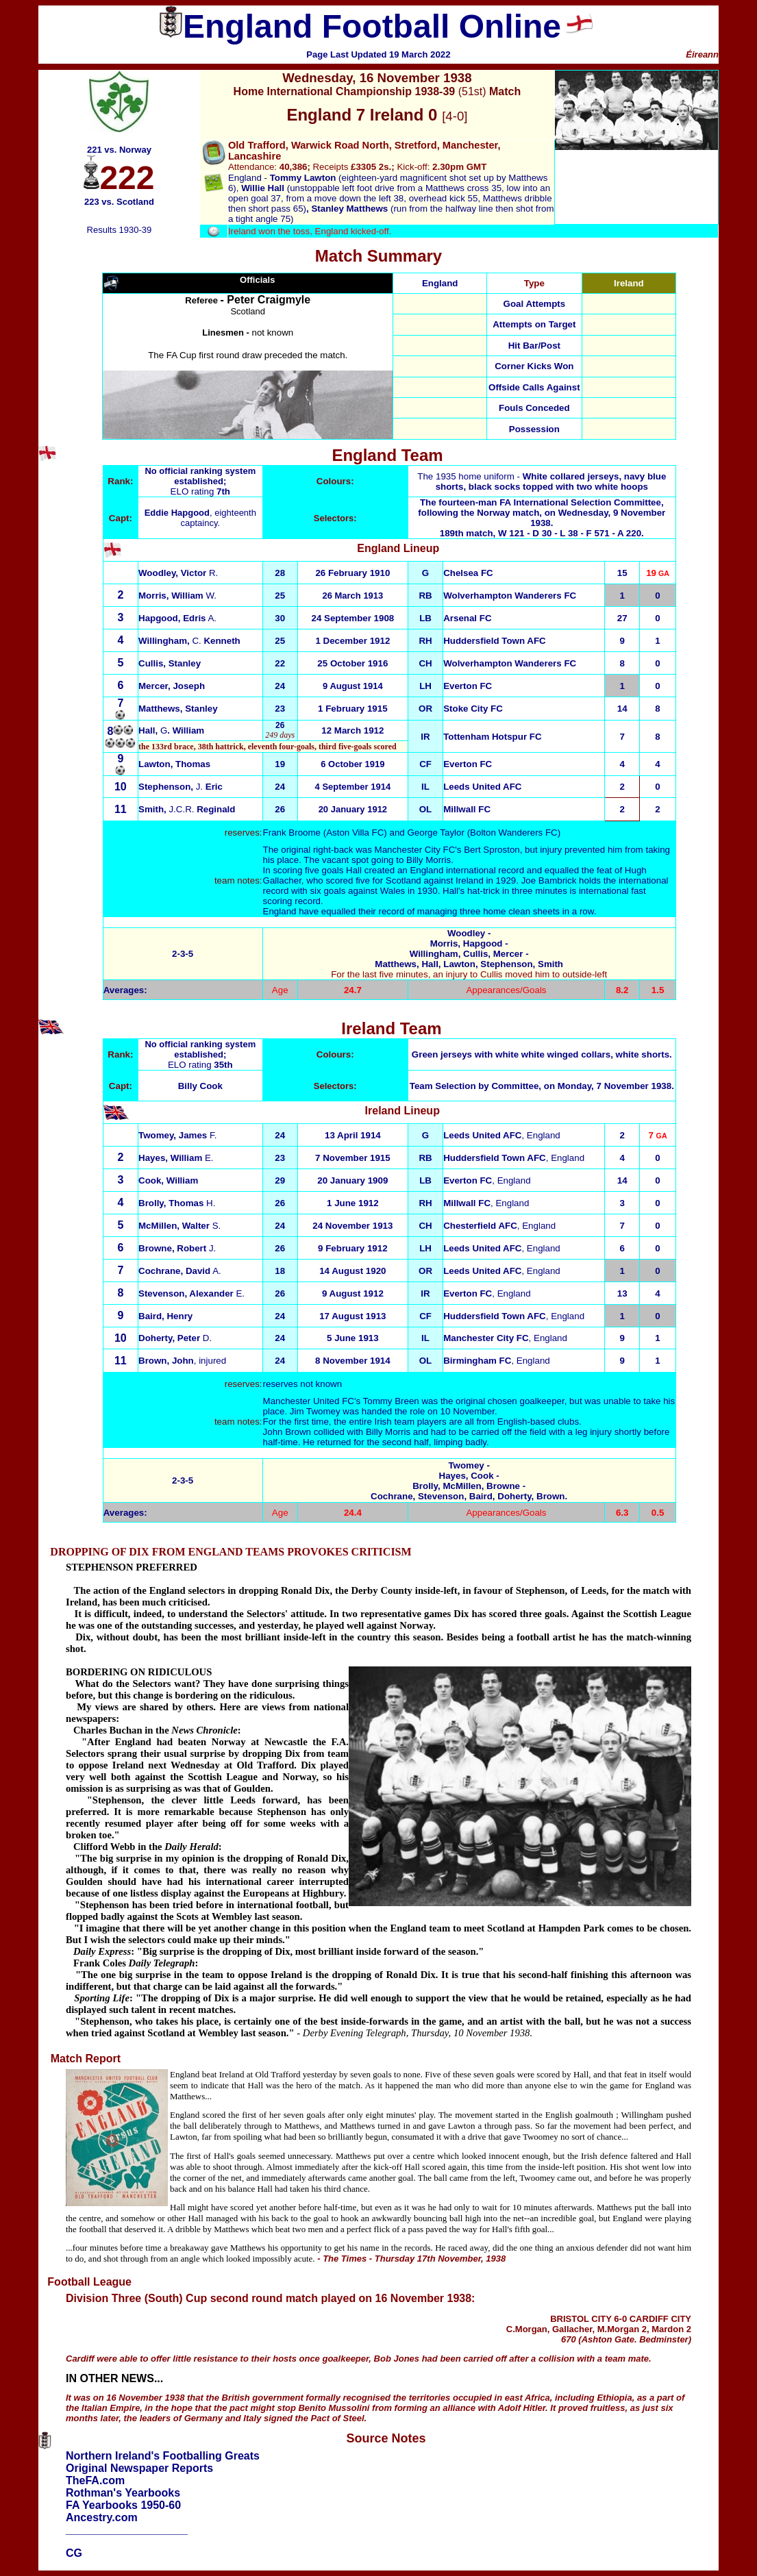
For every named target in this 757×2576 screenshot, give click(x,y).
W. (177, 595)
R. (178, 573)
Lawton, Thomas (174, 764)
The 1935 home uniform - (541, 481)
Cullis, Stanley (169, 663)
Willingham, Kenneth (189, 641)
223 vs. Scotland (119, 202)
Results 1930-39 (119, 230)
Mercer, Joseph (171, 686)
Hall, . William (171, 730)
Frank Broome (292, 832)
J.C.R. (186, 809)
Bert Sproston (492, 850)
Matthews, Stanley (178, 708)
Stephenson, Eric (180, 786)
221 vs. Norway (119, 150)
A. (177, 618)
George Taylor (435, 832)
